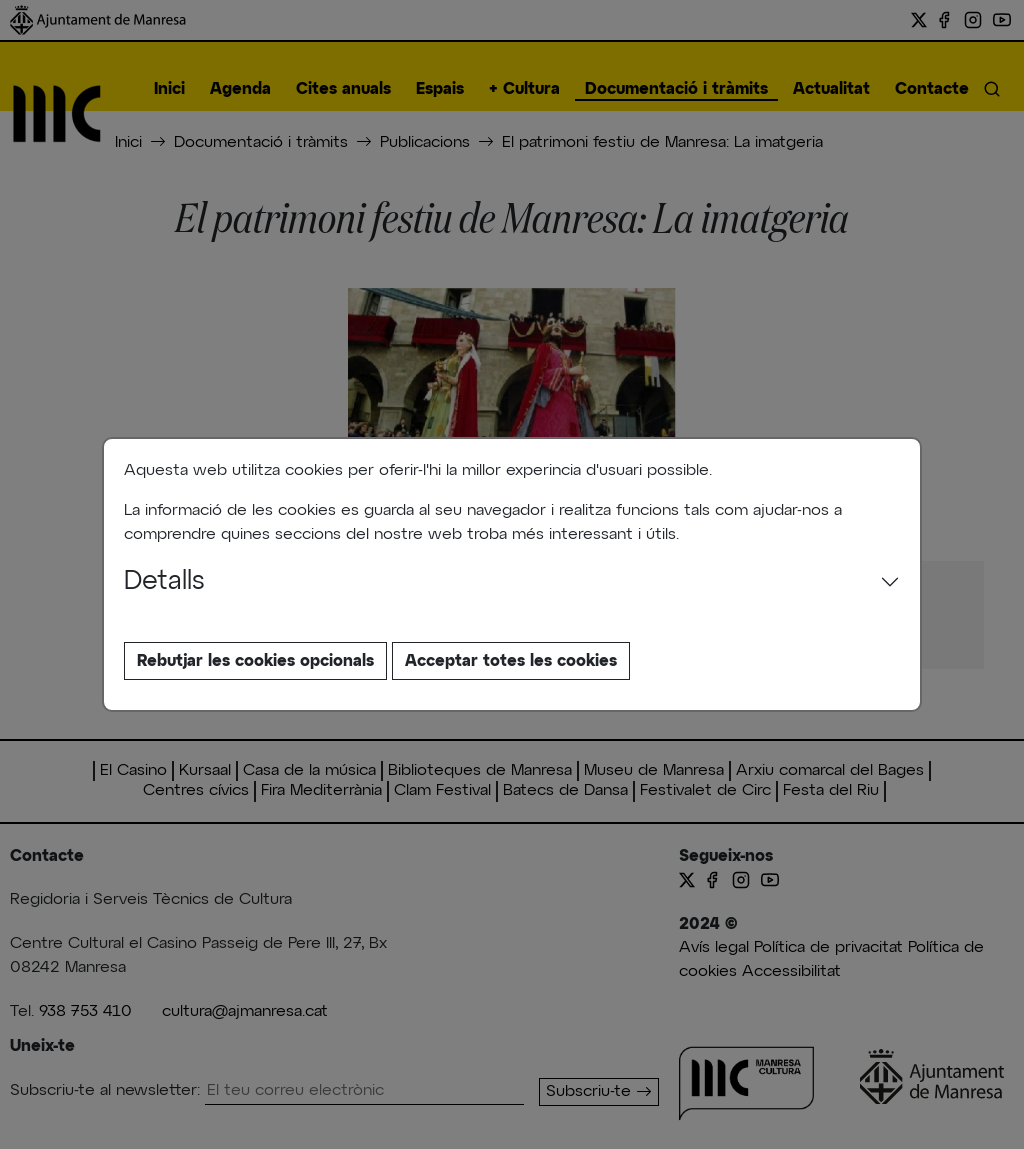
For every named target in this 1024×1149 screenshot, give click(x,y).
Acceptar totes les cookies (511, 661)
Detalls (164, 582)
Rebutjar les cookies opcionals (255, 661)
